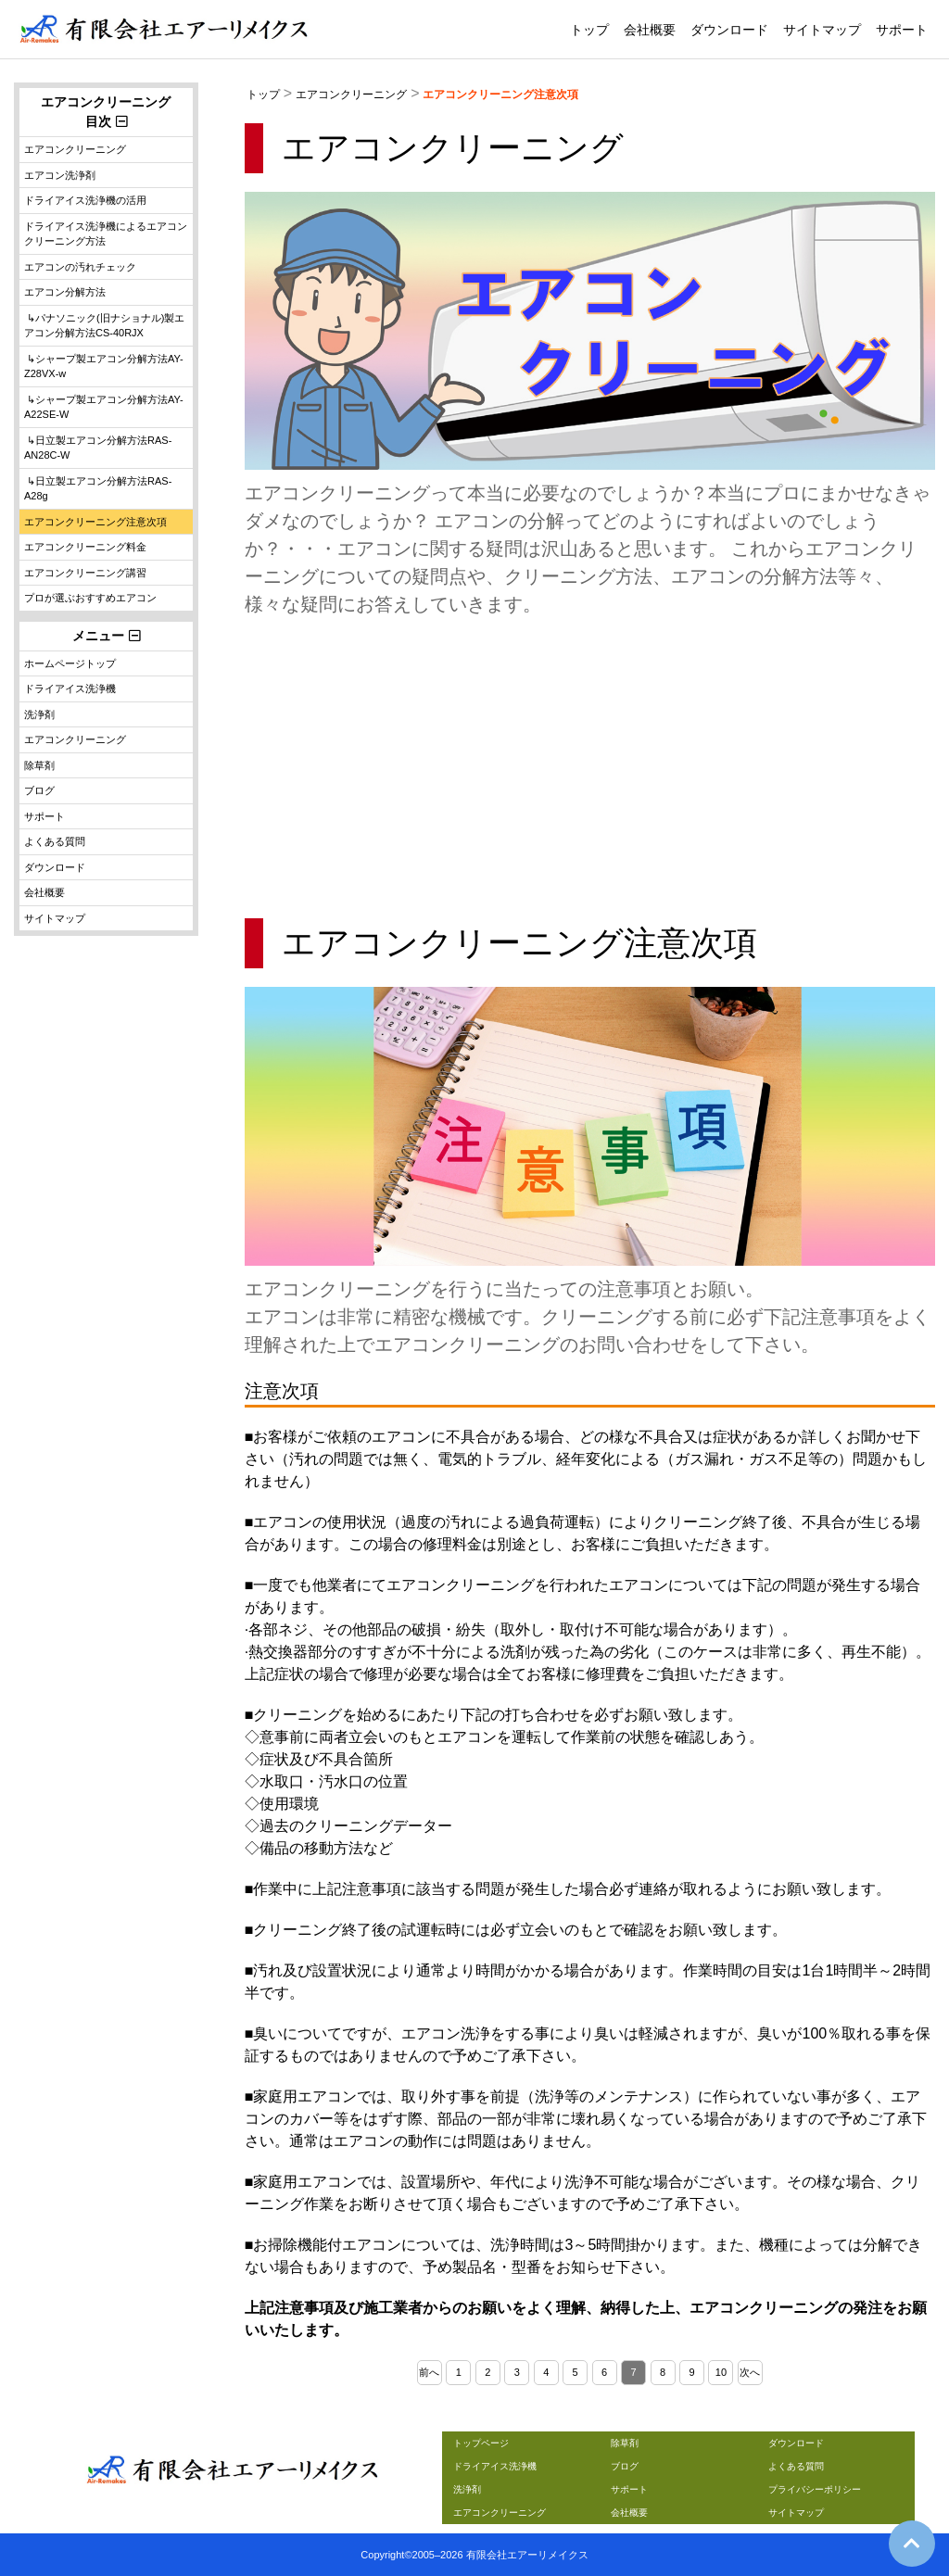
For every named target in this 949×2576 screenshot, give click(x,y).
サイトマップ (822, 29)
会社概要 (650, 29)
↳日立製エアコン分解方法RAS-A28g (97, 488)
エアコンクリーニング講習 (85, 572)
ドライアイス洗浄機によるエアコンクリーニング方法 (105, 234)
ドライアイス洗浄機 (70, 688)
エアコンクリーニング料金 (85, 546)
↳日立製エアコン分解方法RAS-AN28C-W (97, 448)
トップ (589, 29)
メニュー (112, 635)
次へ (750, 2372)
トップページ (481, 2443)
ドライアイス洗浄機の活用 (85, 200)
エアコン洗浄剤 (59, 175)
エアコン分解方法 (65, 291)
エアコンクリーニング (351, 94)
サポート (902, 29)
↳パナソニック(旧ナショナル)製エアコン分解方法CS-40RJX (104, 325)
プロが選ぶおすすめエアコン (90, 597)
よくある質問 (54, 841)
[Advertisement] (590, 766)
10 (721, 2372)
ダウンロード (729, 29)
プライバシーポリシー (814, 2489)
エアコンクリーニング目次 (106, 112)
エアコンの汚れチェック (80, 266)
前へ (429, 2372)
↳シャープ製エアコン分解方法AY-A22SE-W (103, 407)
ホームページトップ (70, 663)
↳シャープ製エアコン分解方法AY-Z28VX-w (103, 366)
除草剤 (39, 765)
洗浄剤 (39, 714)
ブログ (39, 790)
